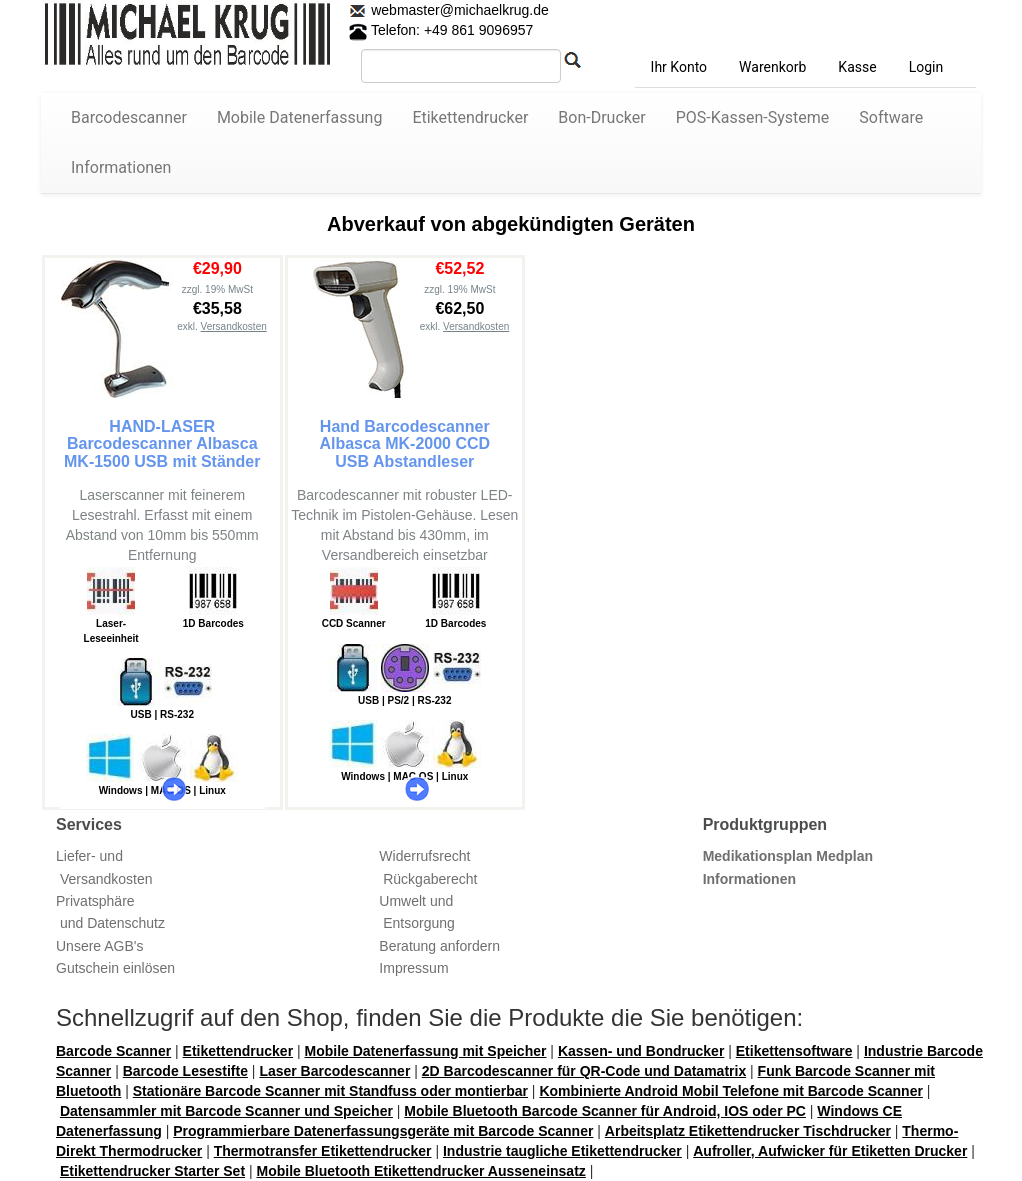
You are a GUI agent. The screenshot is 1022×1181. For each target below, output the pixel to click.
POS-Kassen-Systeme (753, 117)
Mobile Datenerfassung (300, 117)
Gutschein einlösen (115, 968)
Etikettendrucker (470, 117)
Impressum (413, 968)
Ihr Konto (679, 67)
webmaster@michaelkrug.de (458, 10)
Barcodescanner (129, 117)
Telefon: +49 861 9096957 (441, 30)
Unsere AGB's (100, 946)
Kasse (857, 67)
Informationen (121, 167)
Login (926, 67)
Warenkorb (772, 67)
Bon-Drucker (601, 117)
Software (891, 117)
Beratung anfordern (439, 946)
